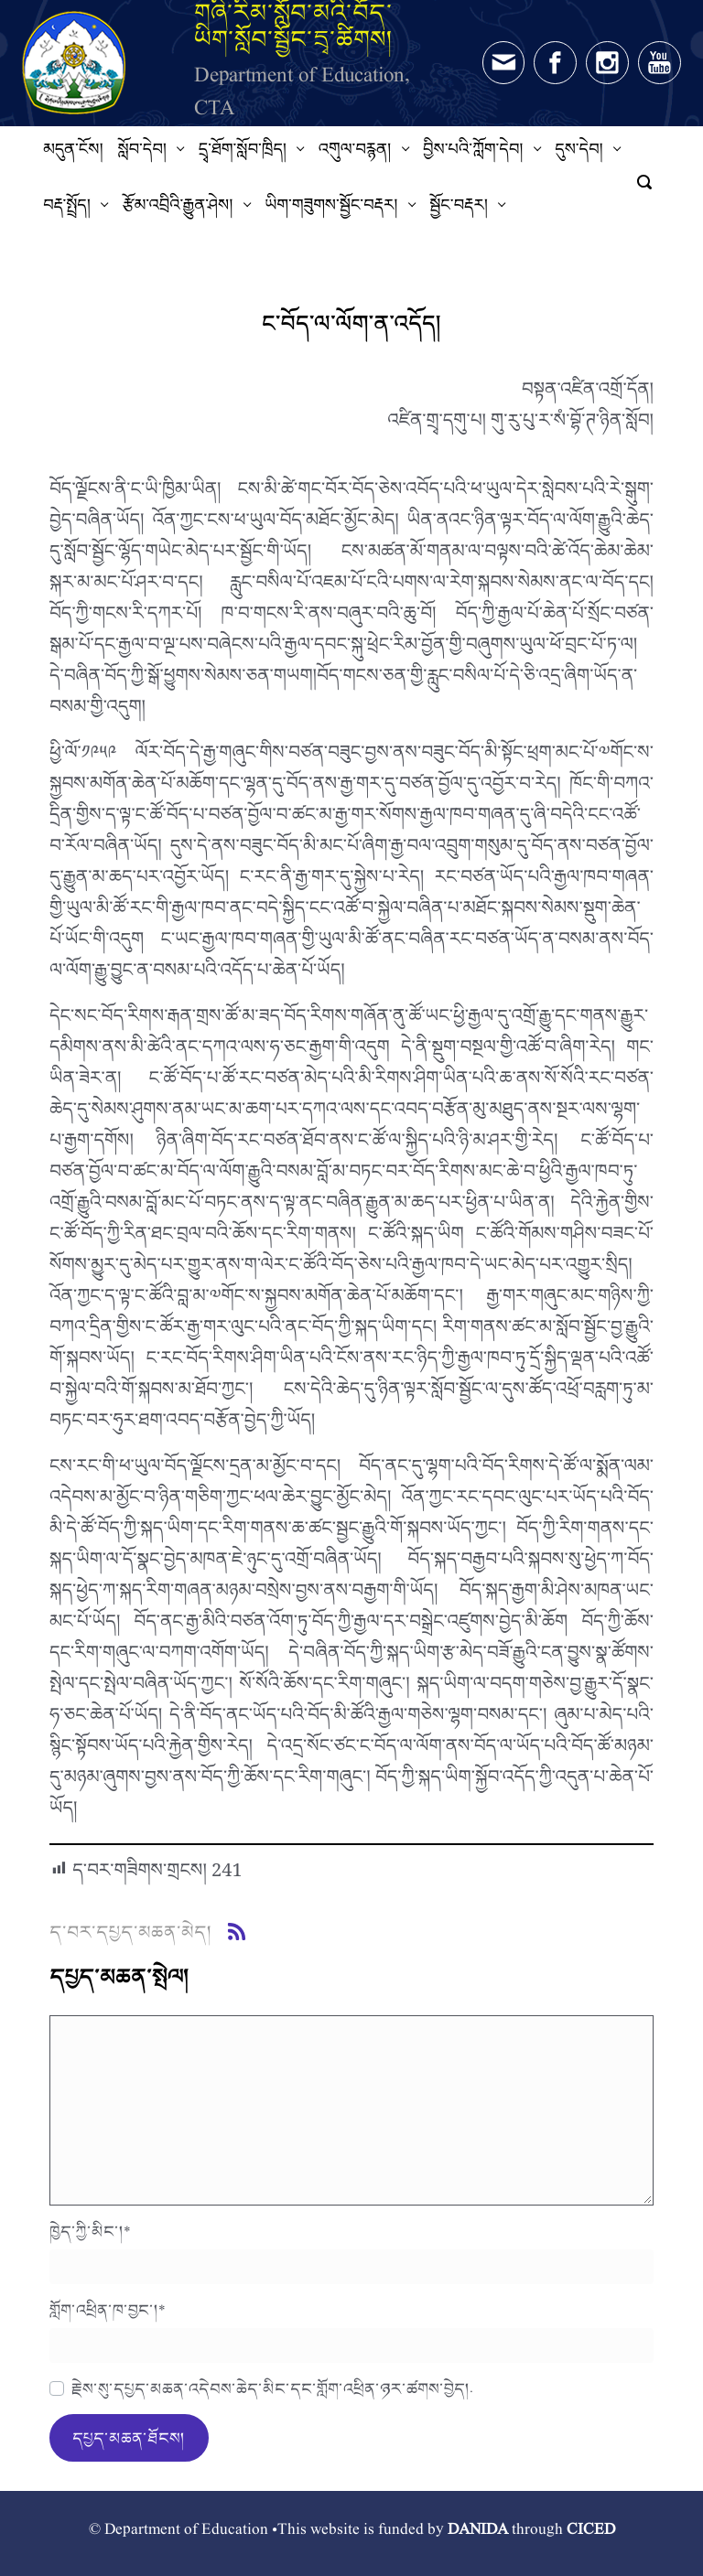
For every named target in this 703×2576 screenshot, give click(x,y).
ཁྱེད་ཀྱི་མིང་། (90, 2231)
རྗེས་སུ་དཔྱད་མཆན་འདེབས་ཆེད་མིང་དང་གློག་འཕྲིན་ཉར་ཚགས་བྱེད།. (272, 2388)
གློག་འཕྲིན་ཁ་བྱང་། (107, 2310)
